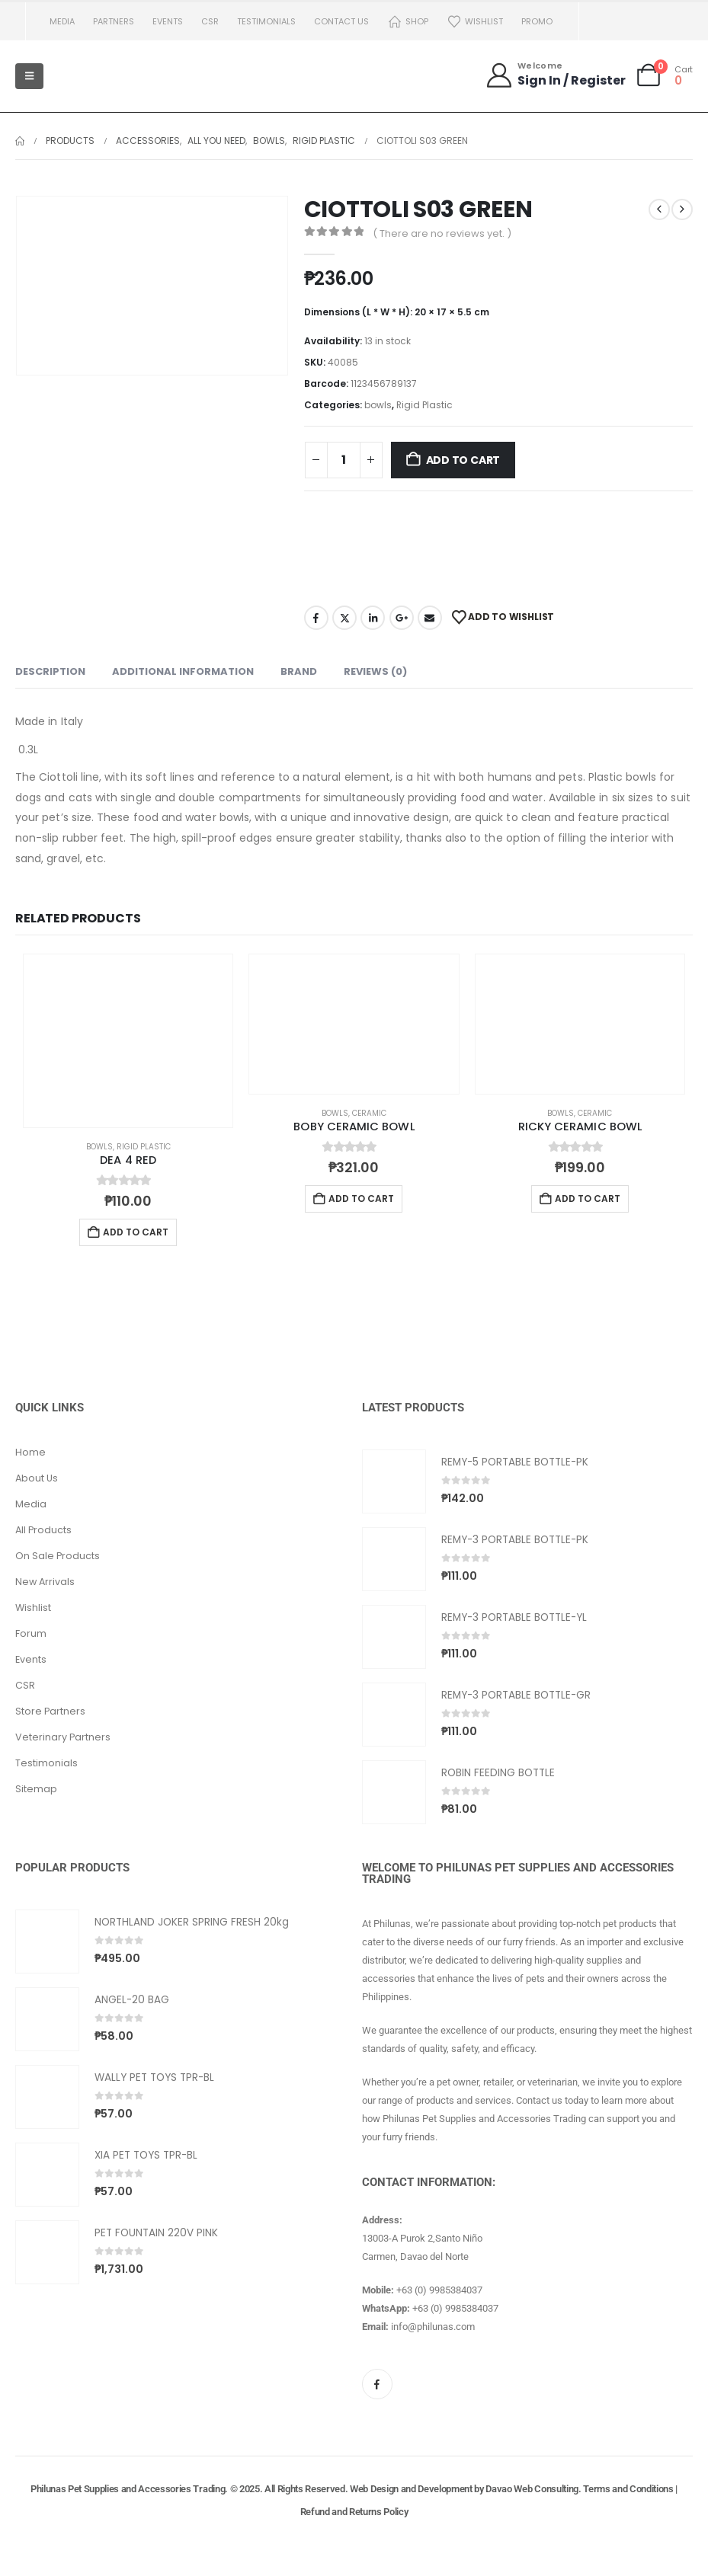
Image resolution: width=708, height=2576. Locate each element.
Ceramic (369, 1113)
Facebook (316, 618)
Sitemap (36, 1788)
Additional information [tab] (183, 671)
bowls (378, 404)
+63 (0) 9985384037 (439, 2290)
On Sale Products (57, 1555)
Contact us (341, 21)
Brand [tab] (298, 671)
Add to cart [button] (135, 1232)
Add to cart (463, 460)
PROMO (537, 21)
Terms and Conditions (628, 2489)
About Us (36, 1478)
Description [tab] (50, 671)
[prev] (659, 209)
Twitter (344, 618)
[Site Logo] (91, 76)
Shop (407, 21)
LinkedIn (372, 618)
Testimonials (266, 21)
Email (430, 618)
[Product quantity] (343, 460)
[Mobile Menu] (29, 76)
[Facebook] (377, 2384)
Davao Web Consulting (531, 2489)
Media (62, 21)
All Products (43, 1529)
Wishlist (475, 21)
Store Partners (50, 1711)
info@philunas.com (433, 2326)
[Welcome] (555, 75)
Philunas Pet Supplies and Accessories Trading (127, 2489)
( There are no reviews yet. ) (442, 233)
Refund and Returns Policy (354, 2511)
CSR (210, 21)
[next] (682, 209)
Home (30, 1452)
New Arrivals (45, 1581)
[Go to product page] (128, 1040)
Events (167, 21)
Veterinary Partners (63, 1737)
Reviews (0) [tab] (375, 671)
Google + (401, 618)
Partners (113, 21)
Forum (30, 1633)
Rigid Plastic (424, 404)
